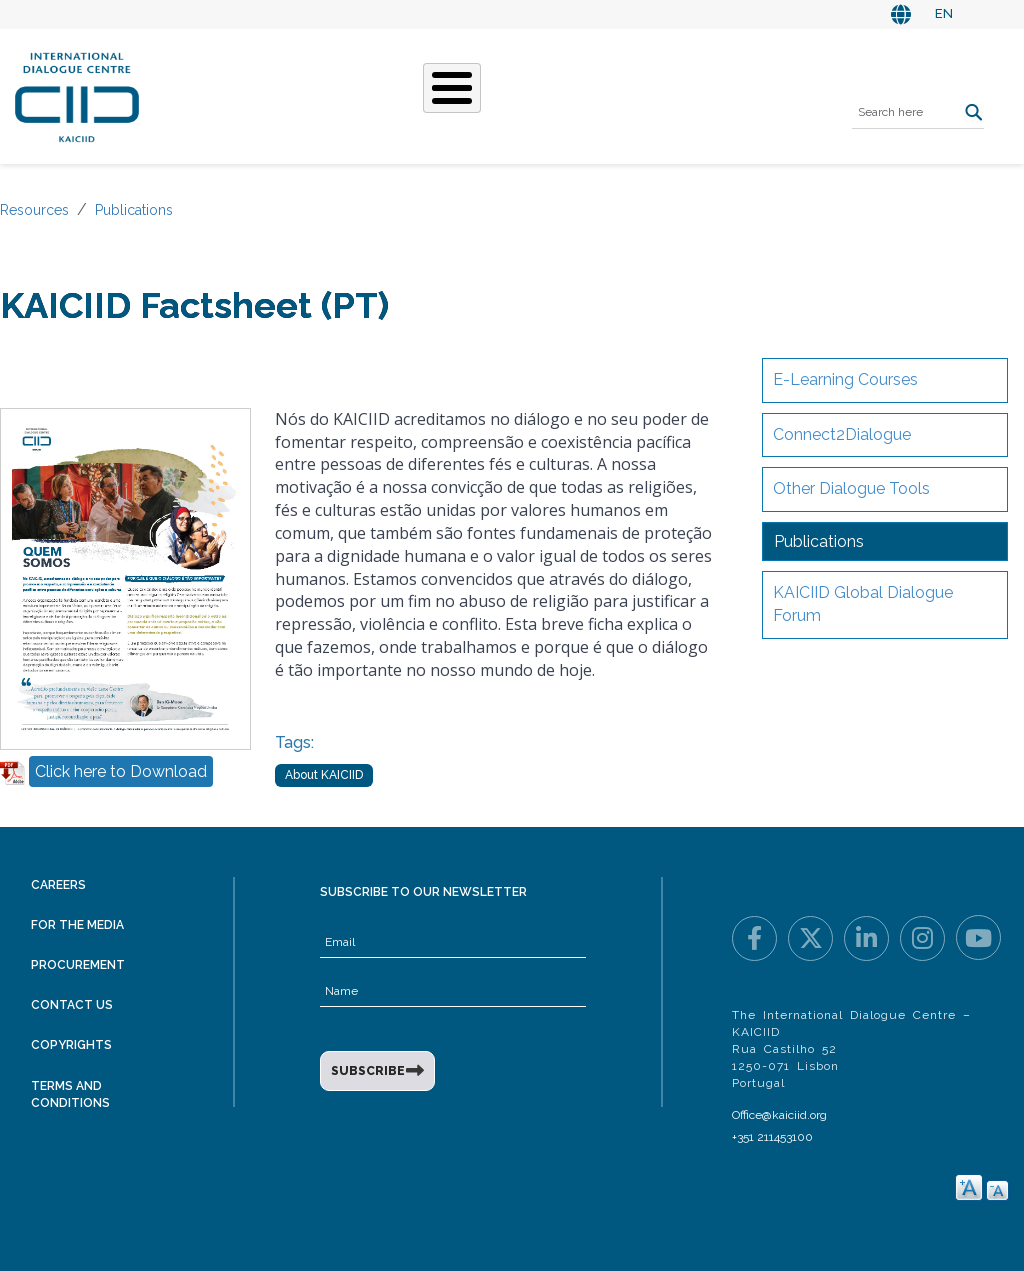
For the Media (77, 925)
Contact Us (72, 1005)
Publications (134, 210)
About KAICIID (324, 775)
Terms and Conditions (70, 1094)
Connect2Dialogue (842, 434)
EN (944, 13)
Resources (34, 210)
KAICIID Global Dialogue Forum (863, 604)
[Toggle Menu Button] (452, 88)
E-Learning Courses (845, 379)
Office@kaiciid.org (779, 1115)
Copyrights (71, 1045)
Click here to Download (121, 771)
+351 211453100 (772, 1137)
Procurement (78, 965)
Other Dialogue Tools (851, 488)
